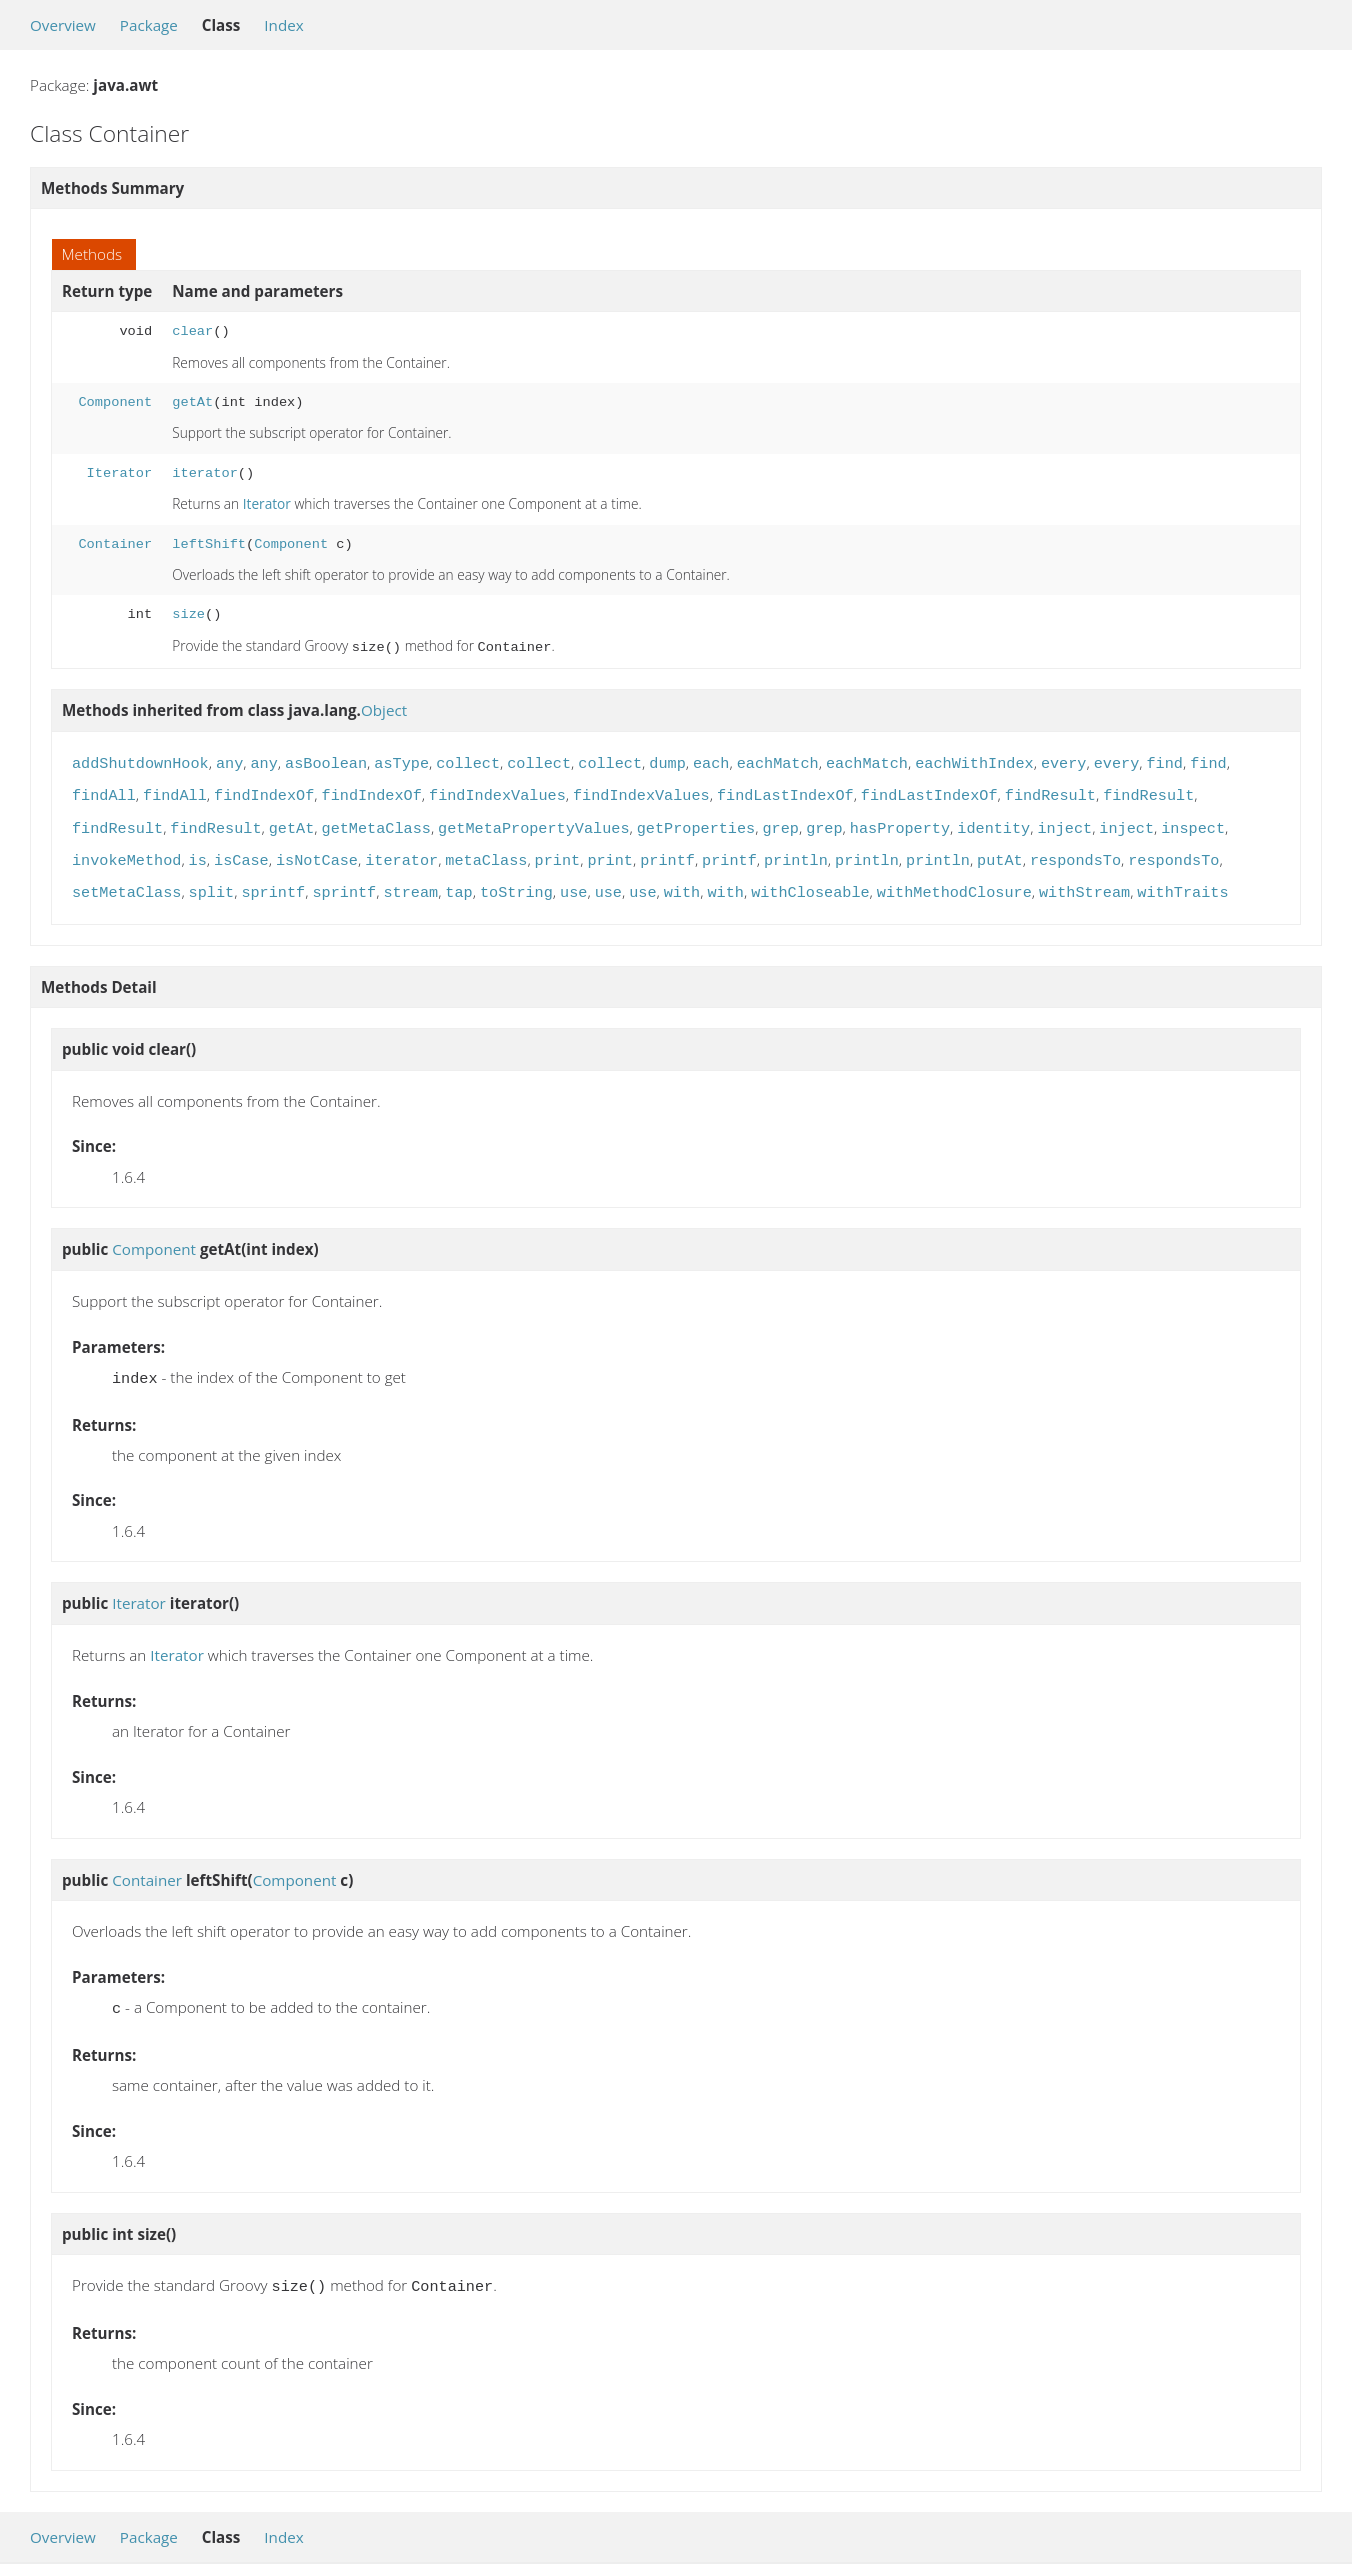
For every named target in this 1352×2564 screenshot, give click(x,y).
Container (115, 544)
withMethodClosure (954, 881)
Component (115, 402)
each (711, 760)
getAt (192, 402)
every (1064, 760)
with (682, 881)
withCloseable (810, 881)
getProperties (696, 821)
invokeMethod (126, 851)
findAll (104, 790)
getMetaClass (376, 821)
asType (401, 760)
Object (384, 708)
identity (993, 821)
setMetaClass (126, 881)
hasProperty (900, 821)
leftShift (209, 544)
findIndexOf (264, 790)
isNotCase (317, 851)
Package (149, 25)
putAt (1000, 851)
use (573, 881)
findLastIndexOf (785, 790)
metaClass (486, 851)
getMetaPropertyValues (533, 821)
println (796, 851)
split (212, 881)
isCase (241, 851)
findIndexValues (497, 790)
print (558, 851)
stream (410, 881)
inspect (1193, 821)
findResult (1050, 790)
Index (283, 25)
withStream (1084, 881)
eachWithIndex (974, 760)
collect (468, 760)
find (1164, 760)
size (188, 614)
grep (780, 821)
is (198, 851)
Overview (63, 25)
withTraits (1182, 881)
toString (516, 881)
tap (458, 881)
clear (192, 331)
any (229, 760)
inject (1064, 821)
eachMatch (778, 760)
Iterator (120, 473)
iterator (205, 473)
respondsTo (1075, 851)
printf (667, 851)
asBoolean (326, 760)
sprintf (273, 881)
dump (667, 760)
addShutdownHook (140, 760)
